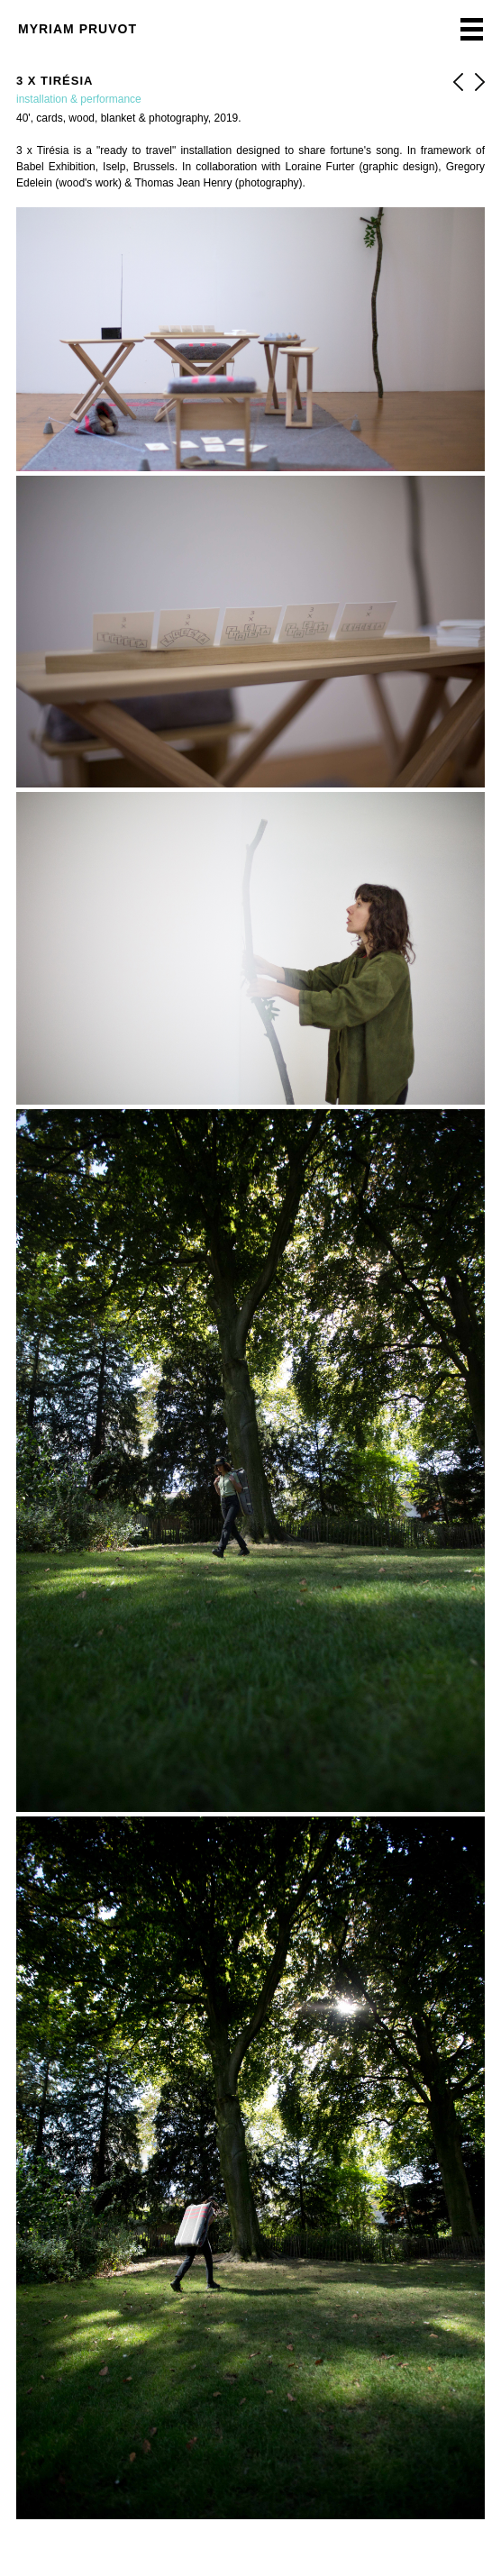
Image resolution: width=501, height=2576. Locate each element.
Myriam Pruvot (77, 29)
